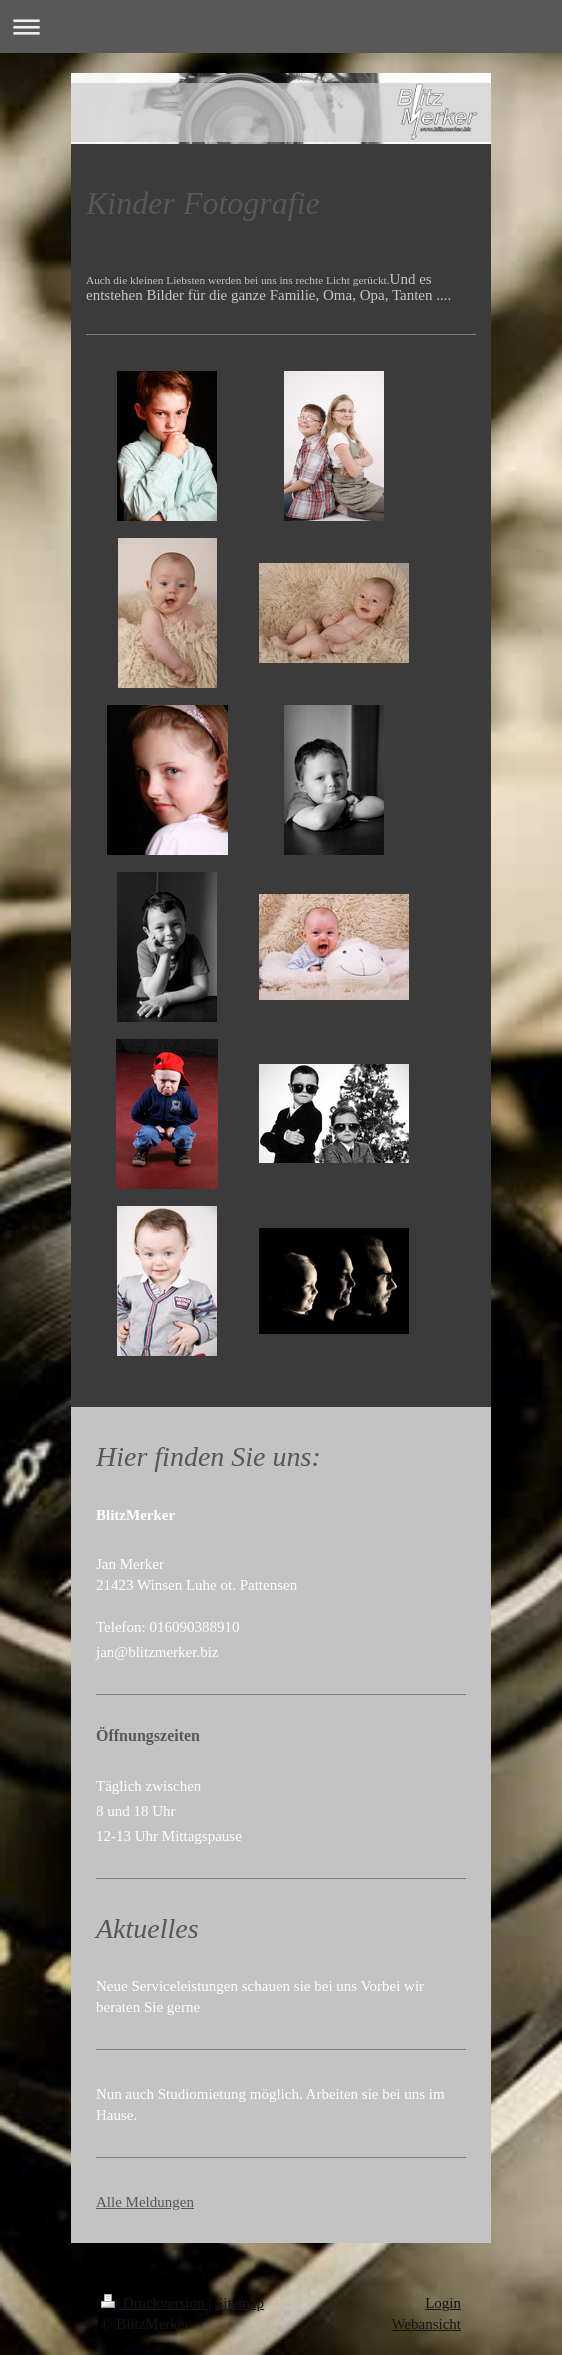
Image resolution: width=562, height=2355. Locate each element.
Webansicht (426, 2324)
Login (443, 2303)
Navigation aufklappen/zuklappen (281, 26)
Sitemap (239, 2303)
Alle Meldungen (145, 2202)
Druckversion (154, 2303)
